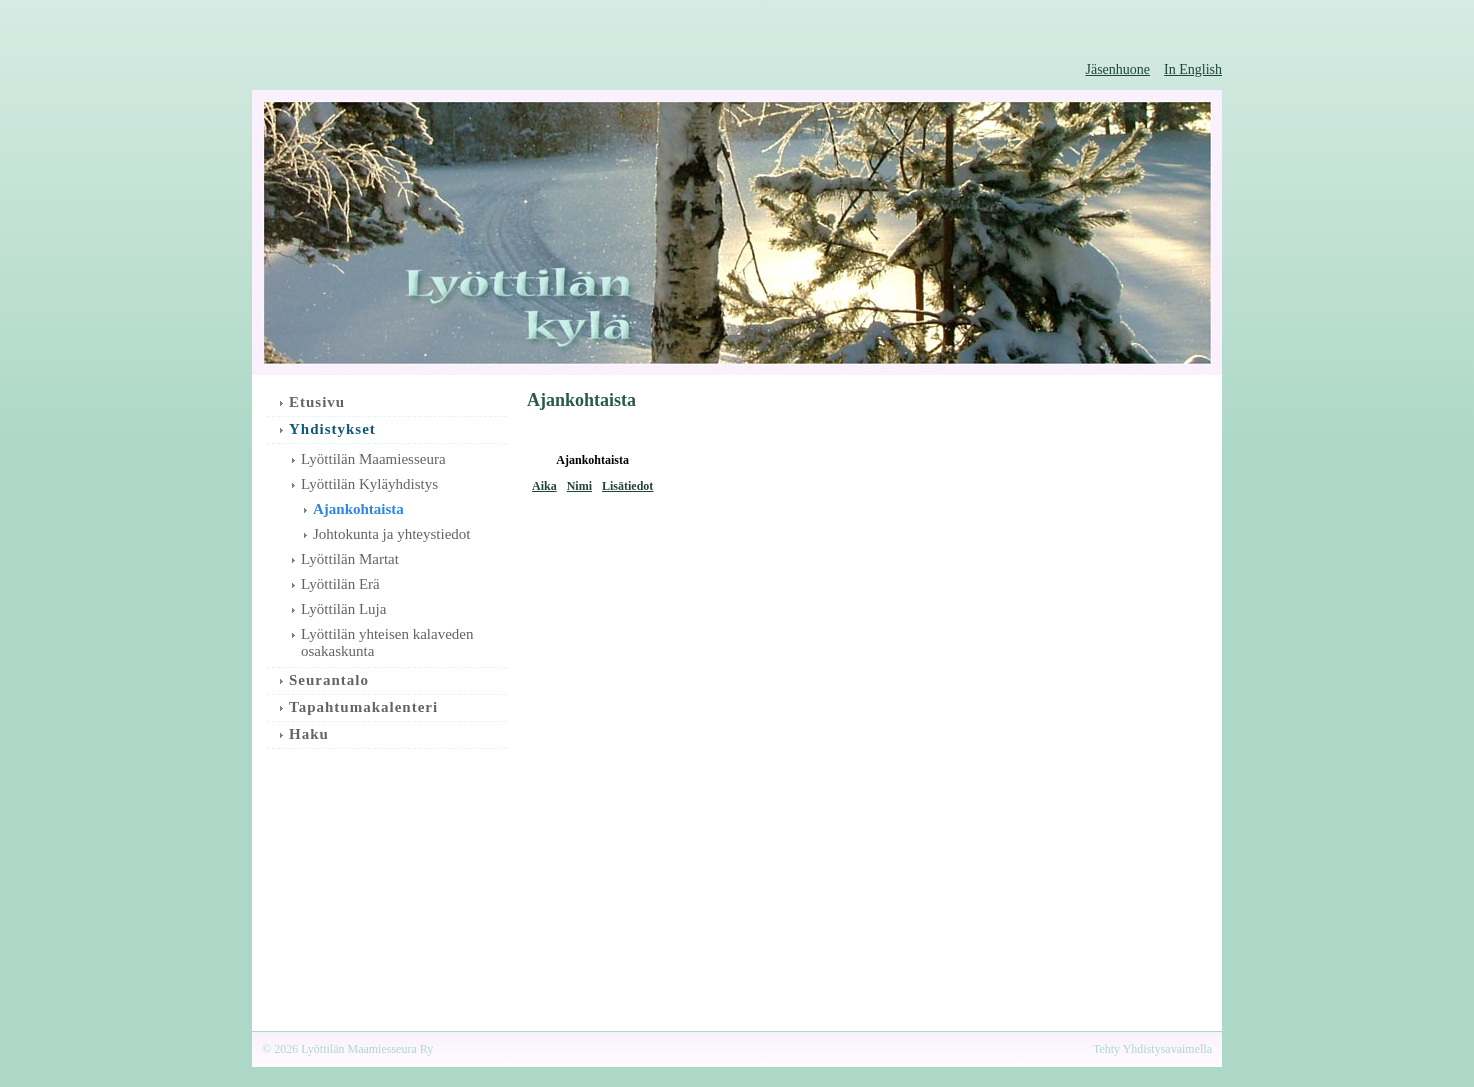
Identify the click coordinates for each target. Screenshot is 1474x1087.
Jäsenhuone (1118, 69)
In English (1193, 69)
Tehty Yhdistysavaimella (1152, 1049)
